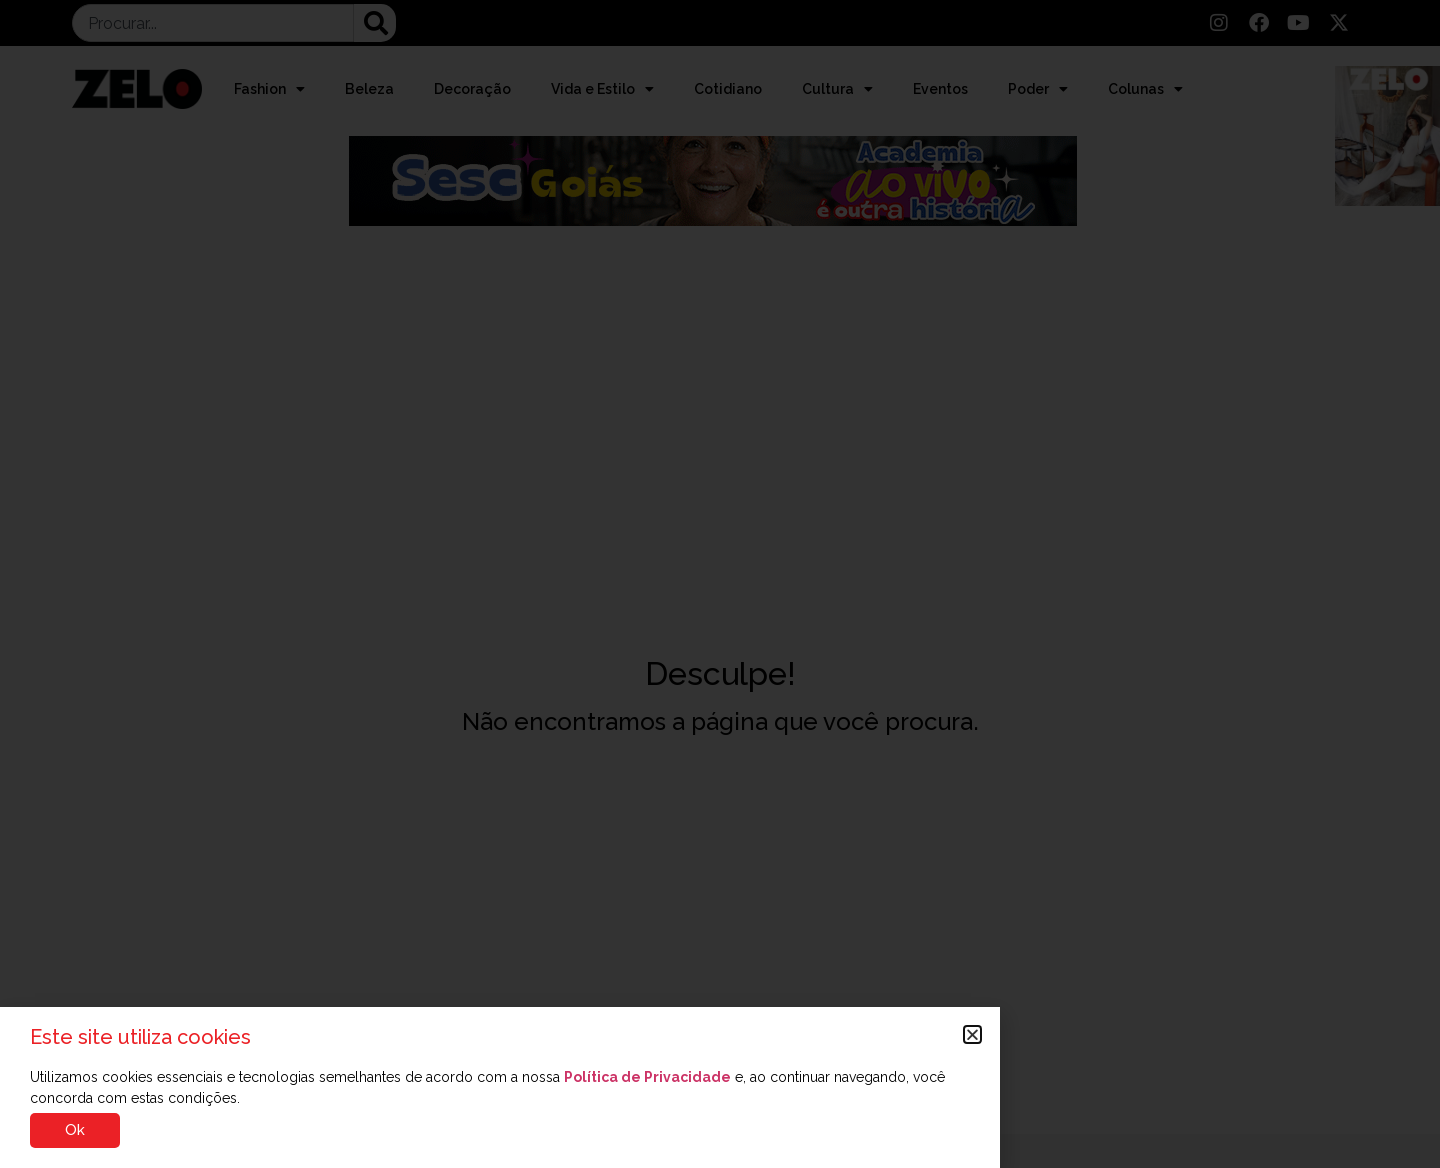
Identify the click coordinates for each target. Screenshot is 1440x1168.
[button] (972, 1034)
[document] (720, 584)
